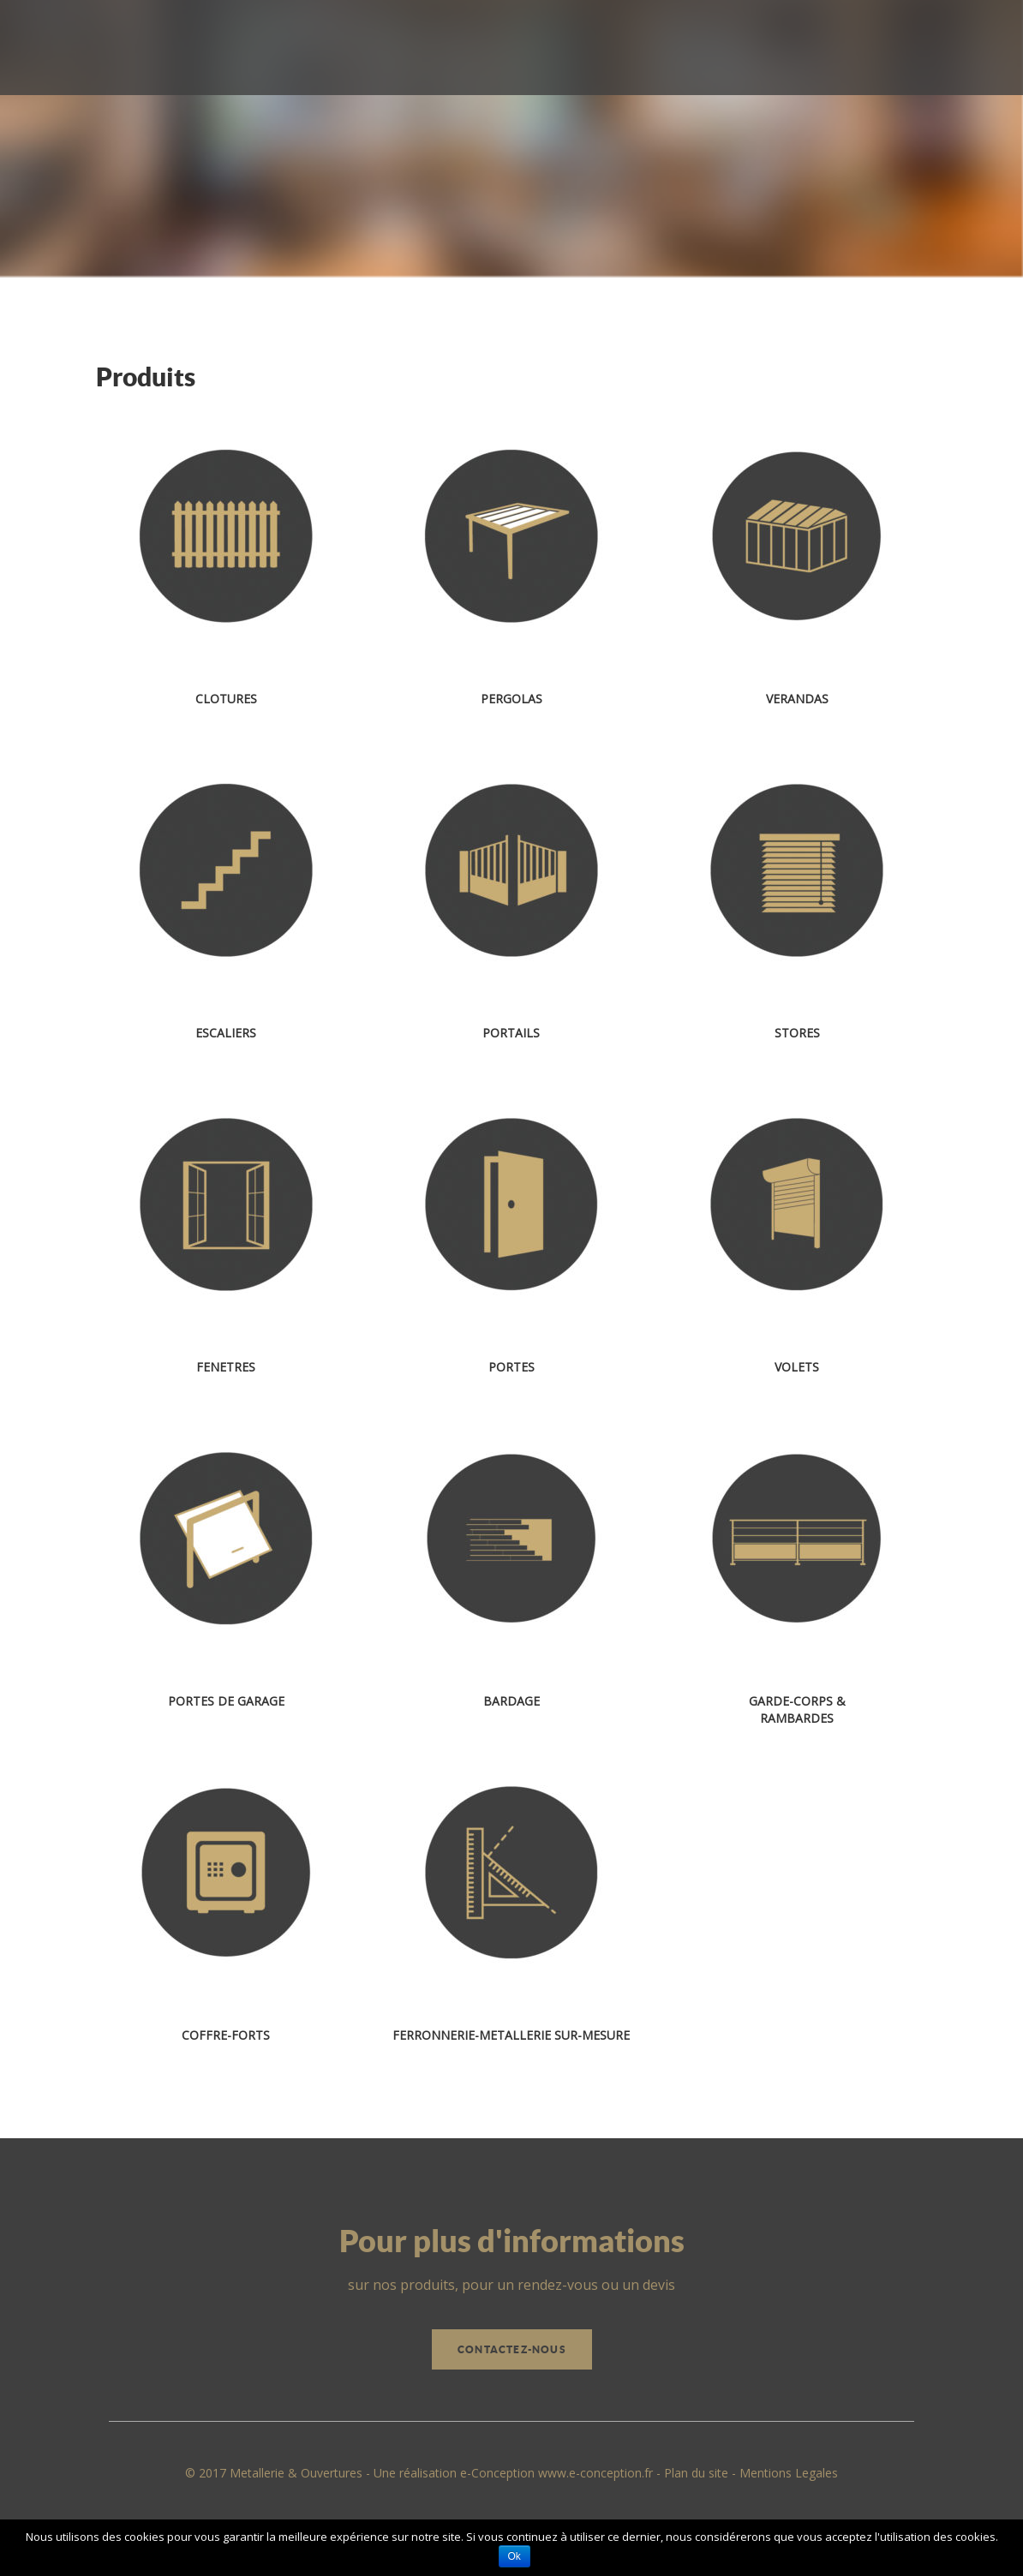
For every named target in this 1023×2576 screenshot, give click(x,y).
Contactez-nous (512, 2349)
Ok (514, 2556)
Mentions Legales (788, 2473)
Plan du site (696, 2473)
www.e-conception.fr (595, 2473)
